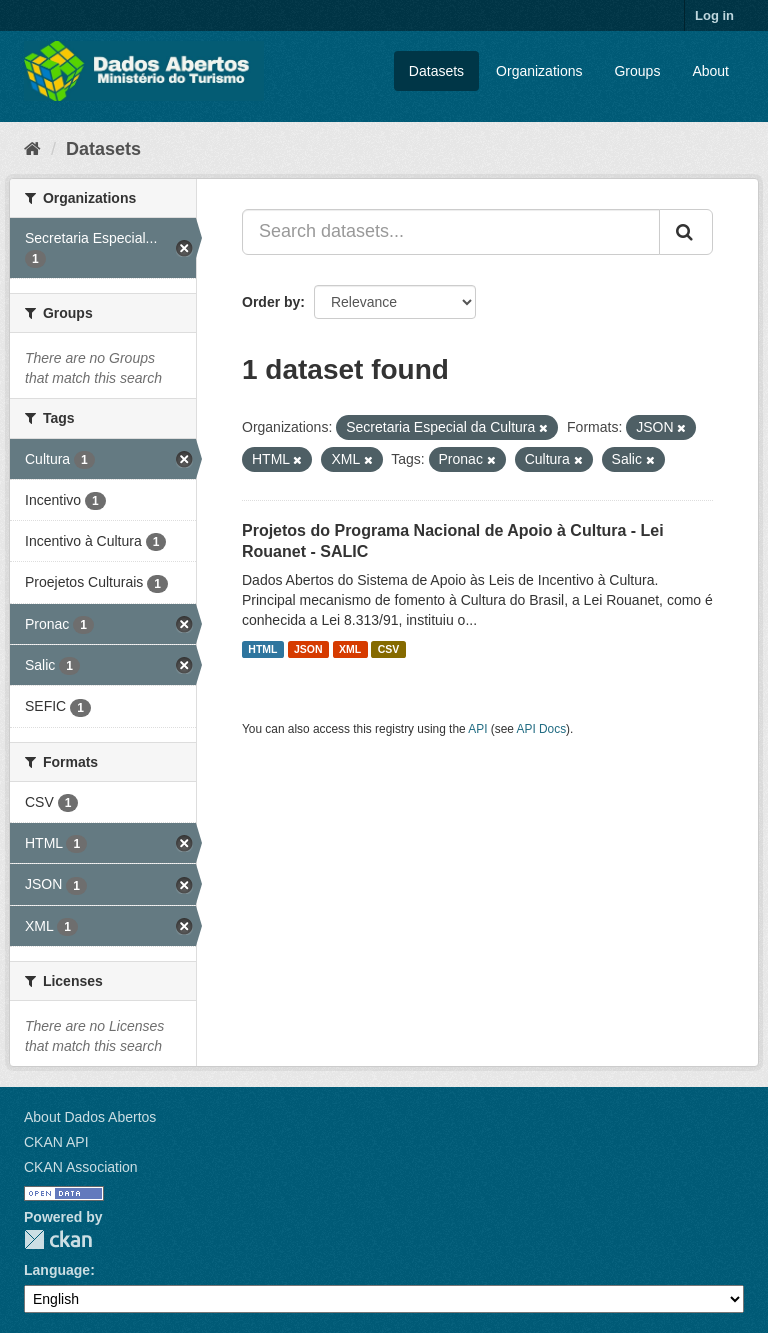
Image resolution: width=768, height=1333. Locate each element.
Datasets (436, 71)
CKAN (58, 1239)
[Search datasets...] (451, 232)
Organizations (539, 71)
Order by (271, 302)
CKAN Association (81, 1167)
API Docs (542, 729)
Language (57, 1270)
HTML (262, 649)
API (477, 729)
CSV (389, 649)
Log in (714, 15)
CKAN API (56, 1142)
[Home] (32, 149)
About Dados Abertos (90, 1117)
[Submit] (686, 232)
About (710, 71)
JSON (308, 649)
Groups (637, 71)
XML (350, 649)
